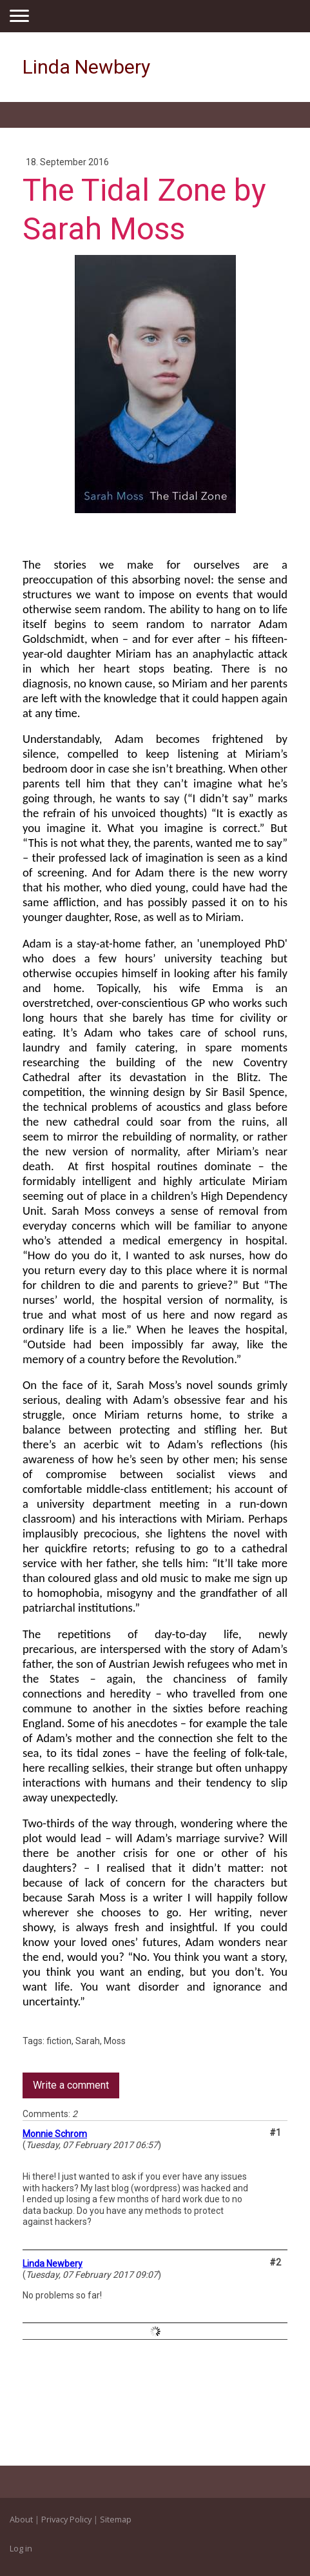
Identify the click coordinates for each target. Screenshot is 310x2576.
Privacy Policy (66, 2519)
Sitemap (115, 2519)
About (21, 2519)
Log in (21, 2548)
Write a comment (71, 2085)
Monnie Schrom (55, 2134)
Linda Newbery (52, 2263)
